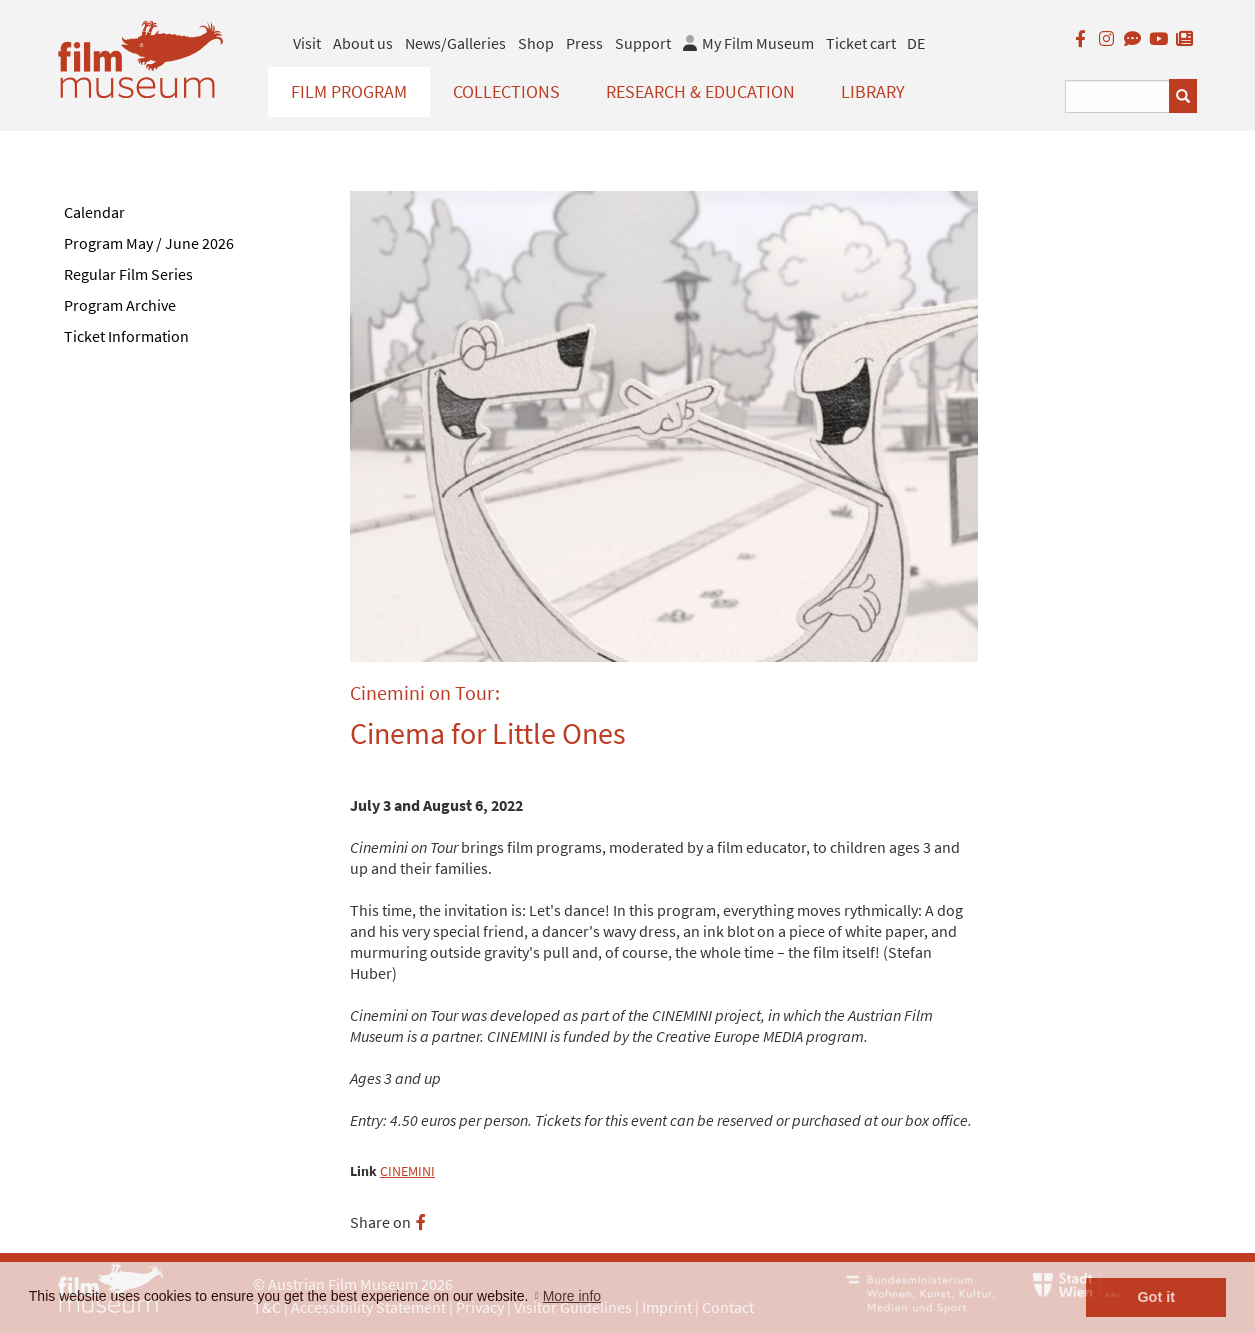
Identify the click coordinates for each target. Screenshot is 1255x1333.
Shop (536, 43)
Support (643, 43)
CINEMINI (407, 1171)
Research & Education (700, 91)
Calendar (94, 212)
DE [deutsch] (916, 43)
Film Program (349, 91)
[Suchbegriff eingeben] (1117, 96)
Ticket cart (861, 43)
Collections (506, 91)
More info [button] (572, 1296)
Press (584, 43)
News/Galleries (455, 43)
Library (873, 91)
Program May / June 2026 (149, 243)
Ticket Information (126, 336)
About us (363, 43)
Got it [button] (1156, 1297)
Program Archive (120, 305)
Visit (307, 43)
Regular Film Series (128, 274)
